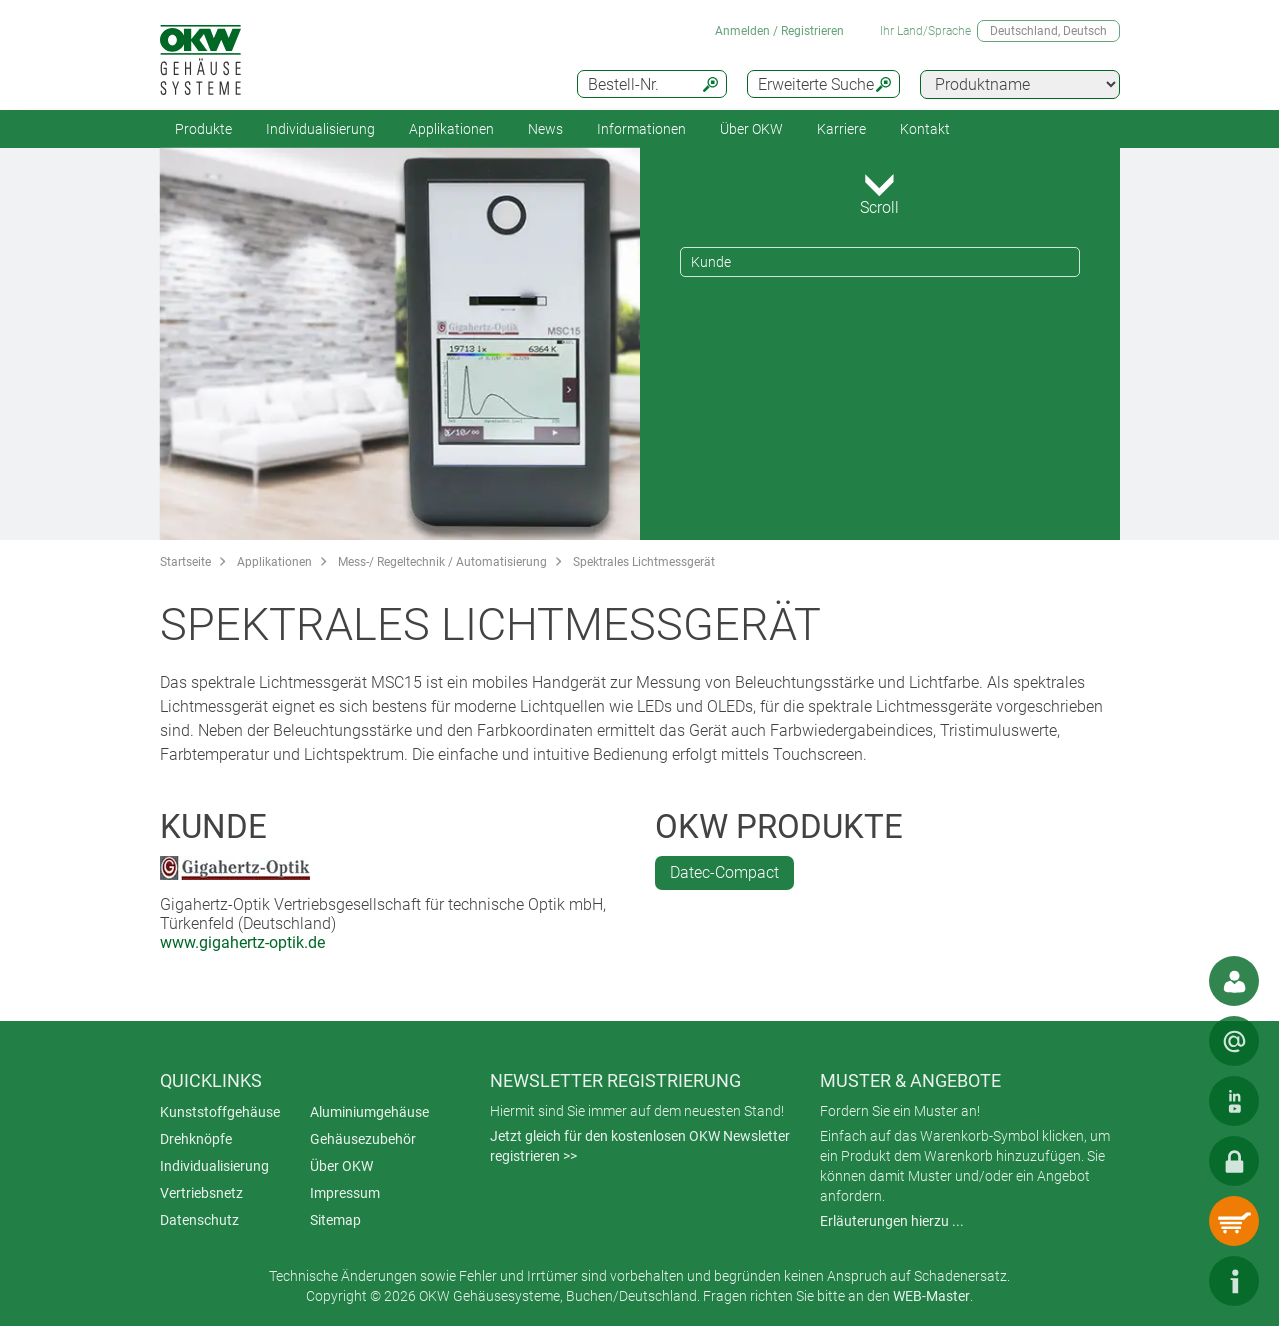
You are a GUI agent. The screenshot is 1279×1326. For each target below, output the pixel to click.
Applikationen (451, 129)
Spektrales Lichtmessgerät (644, 562)
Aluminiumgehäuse (369, 1112)
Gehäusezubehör (363, 1139)
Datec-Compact (724, 872)
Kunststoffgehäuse (220, 1112)
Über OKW (341, 1166)
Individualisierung (320, 129)
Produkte (203, 129)
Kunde (711, 262)
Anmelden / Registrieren (779, 31)
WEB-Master (931, 1296)
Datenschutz (199, 1220)
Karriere (841, 129)
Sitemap (335, 1220)
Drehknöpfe (196, 1139)
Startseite (185, 562)
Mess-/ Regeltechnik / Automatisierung (442, 562)
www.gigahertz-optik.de (242, 942)
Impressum (345, 1193)
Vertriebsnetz (201, 1193)
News (545, 129)
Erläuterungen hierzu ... (892, 1221)
